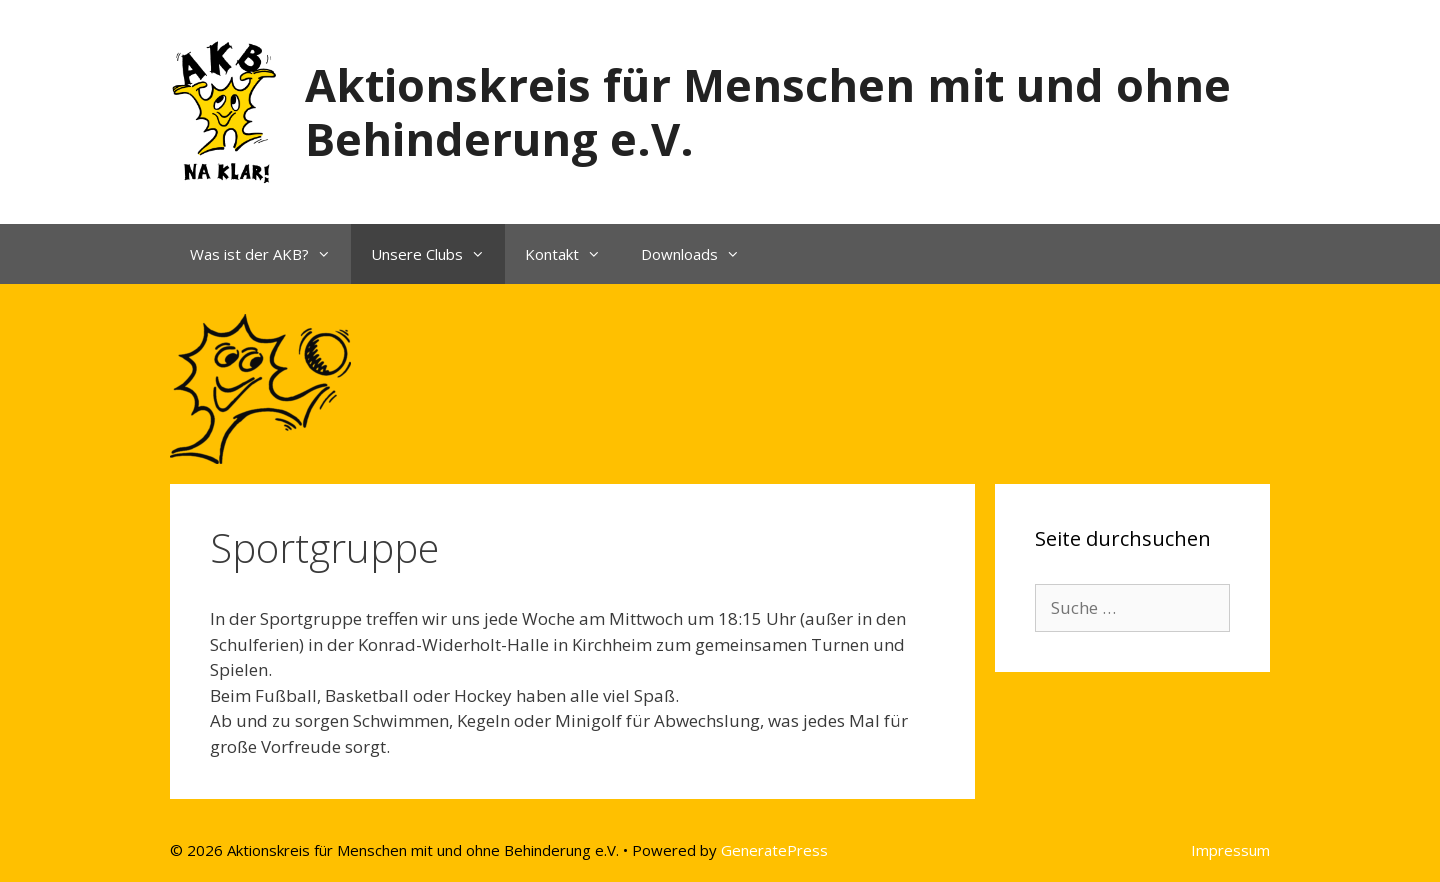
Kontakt (573, 254)
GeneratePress (774, 850)
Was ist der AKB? (270, 254)
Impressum (1230, 850)
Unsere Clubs (438, 254)
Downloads (700, 254)
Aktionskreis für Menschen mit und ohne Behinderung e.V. (768, 111)
